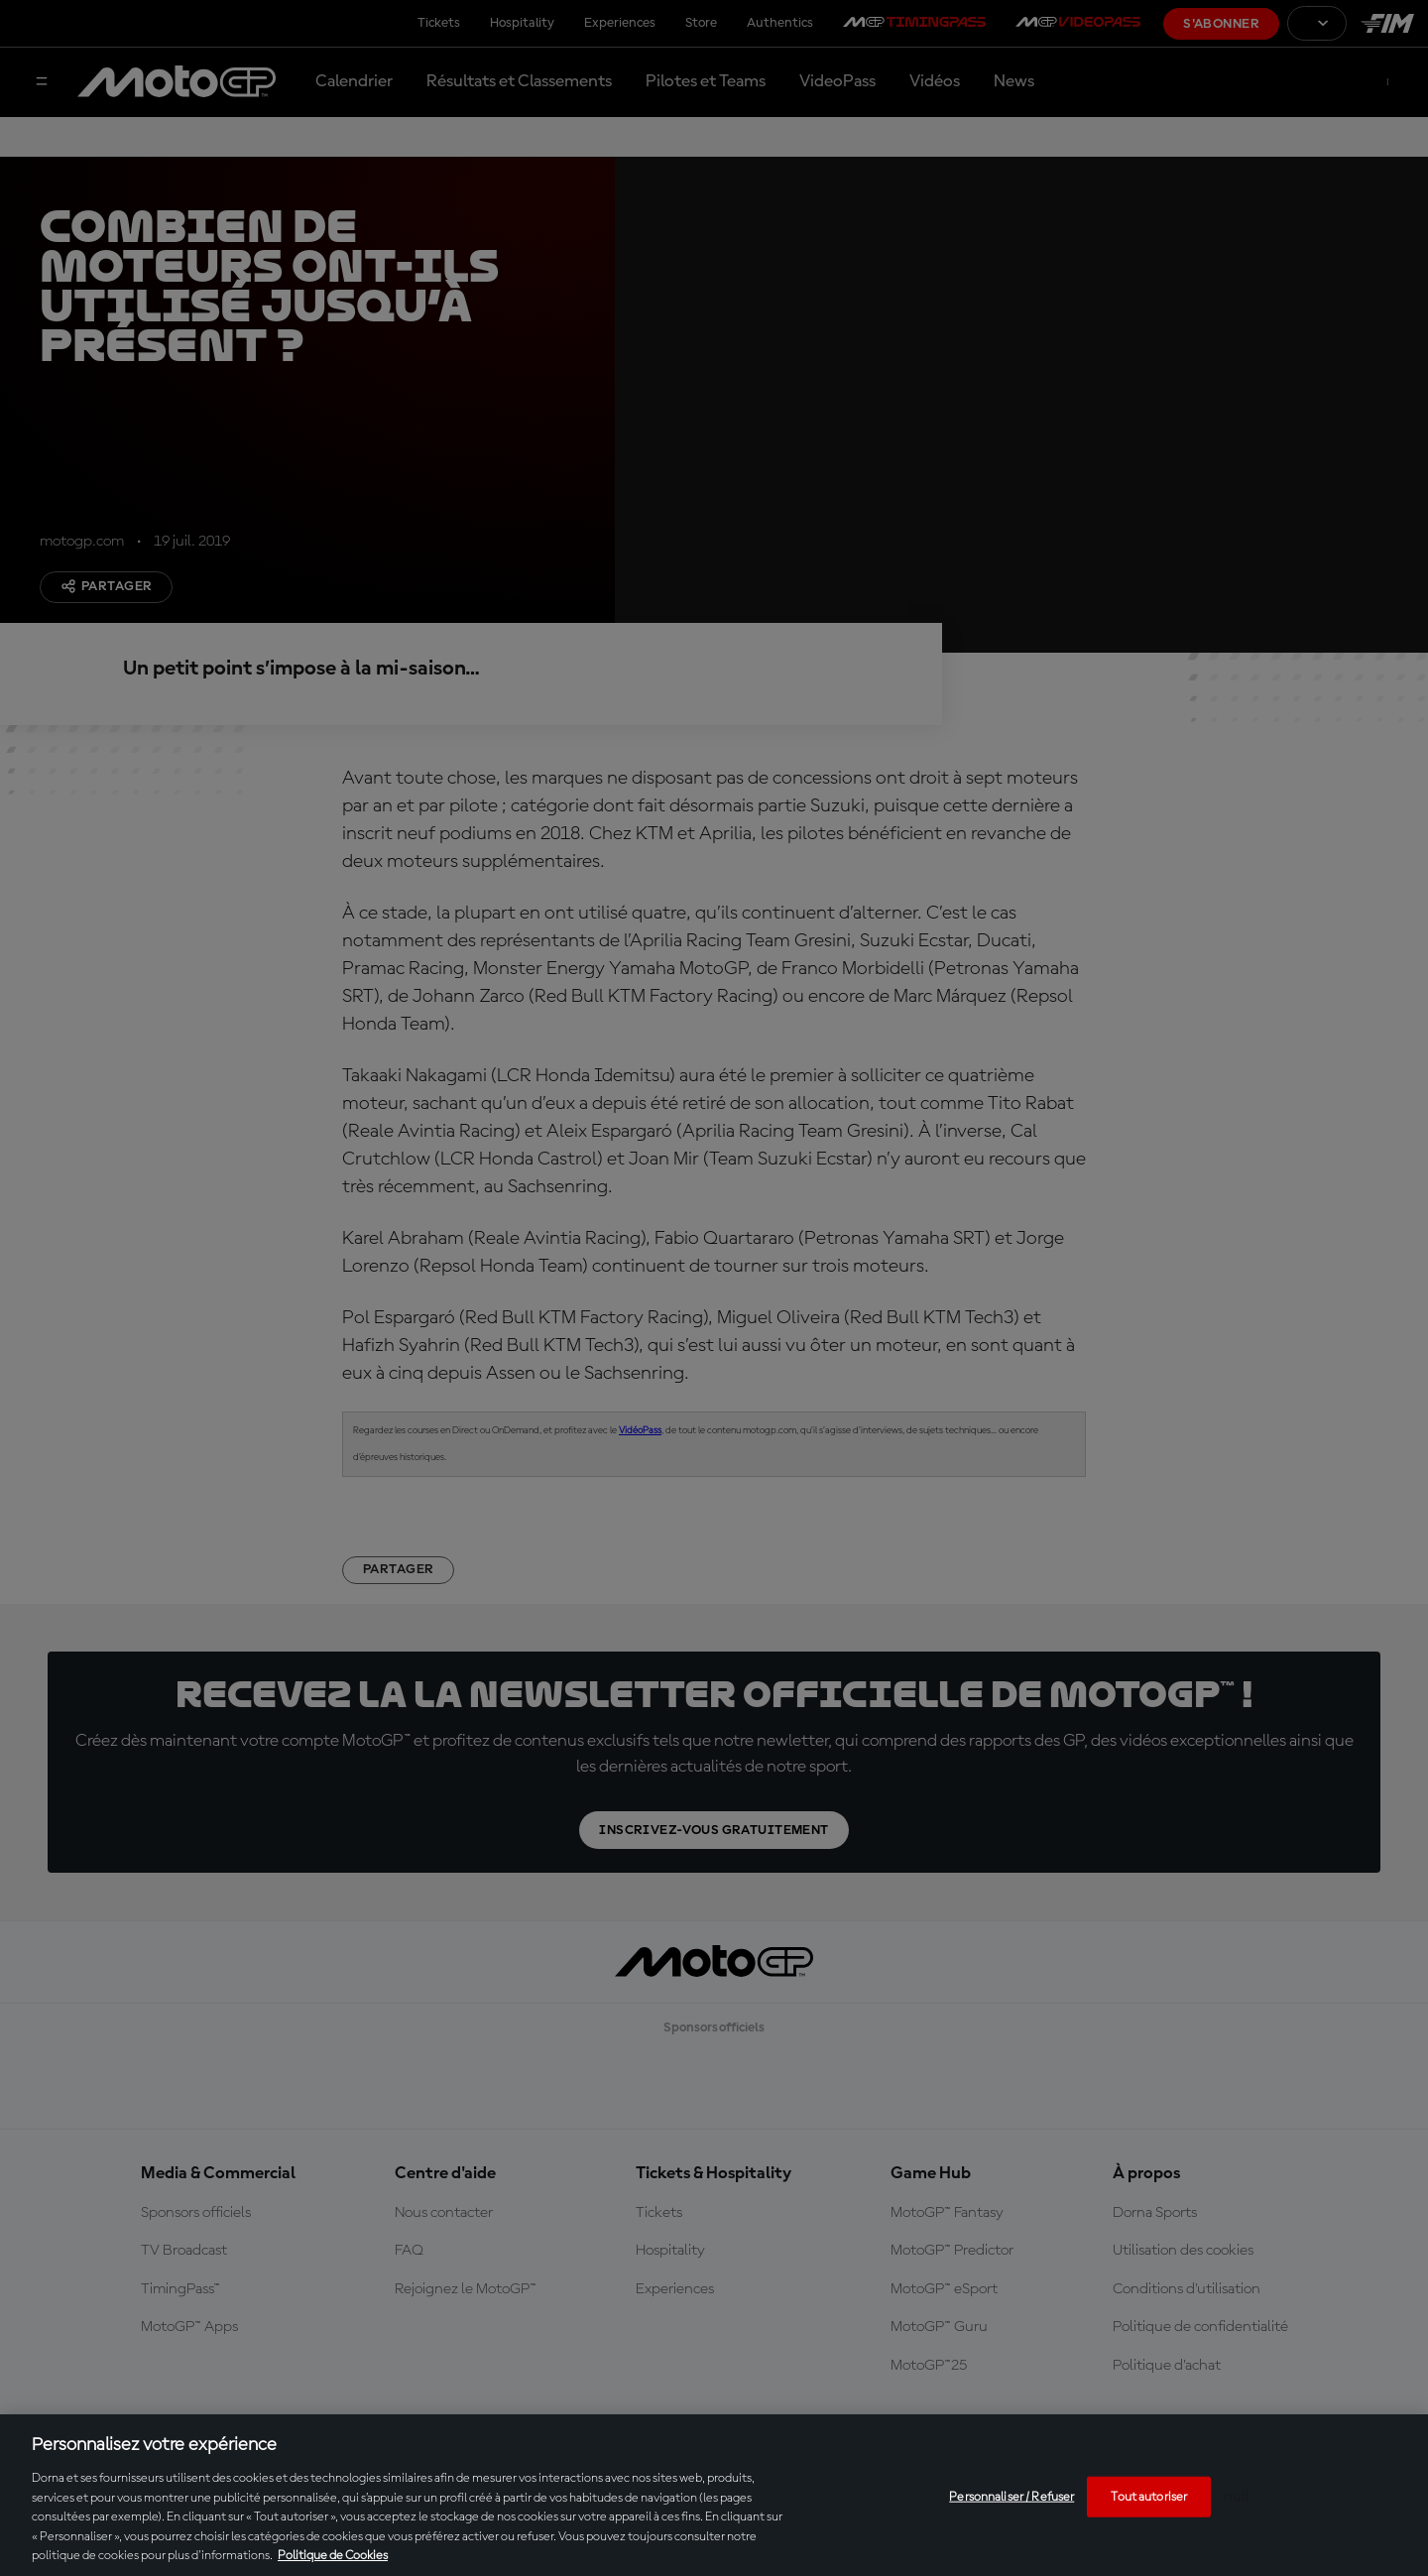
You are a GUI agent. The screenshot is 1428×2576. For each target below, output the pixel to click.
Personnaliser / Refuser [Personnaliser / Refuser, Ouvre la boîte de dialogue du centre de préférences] (1011, 2496)
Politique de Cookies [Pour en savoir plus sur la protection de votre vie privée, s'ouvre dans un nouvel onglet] (333, 2555)
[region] (714, 2495)
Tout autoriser (1149, 2496)
